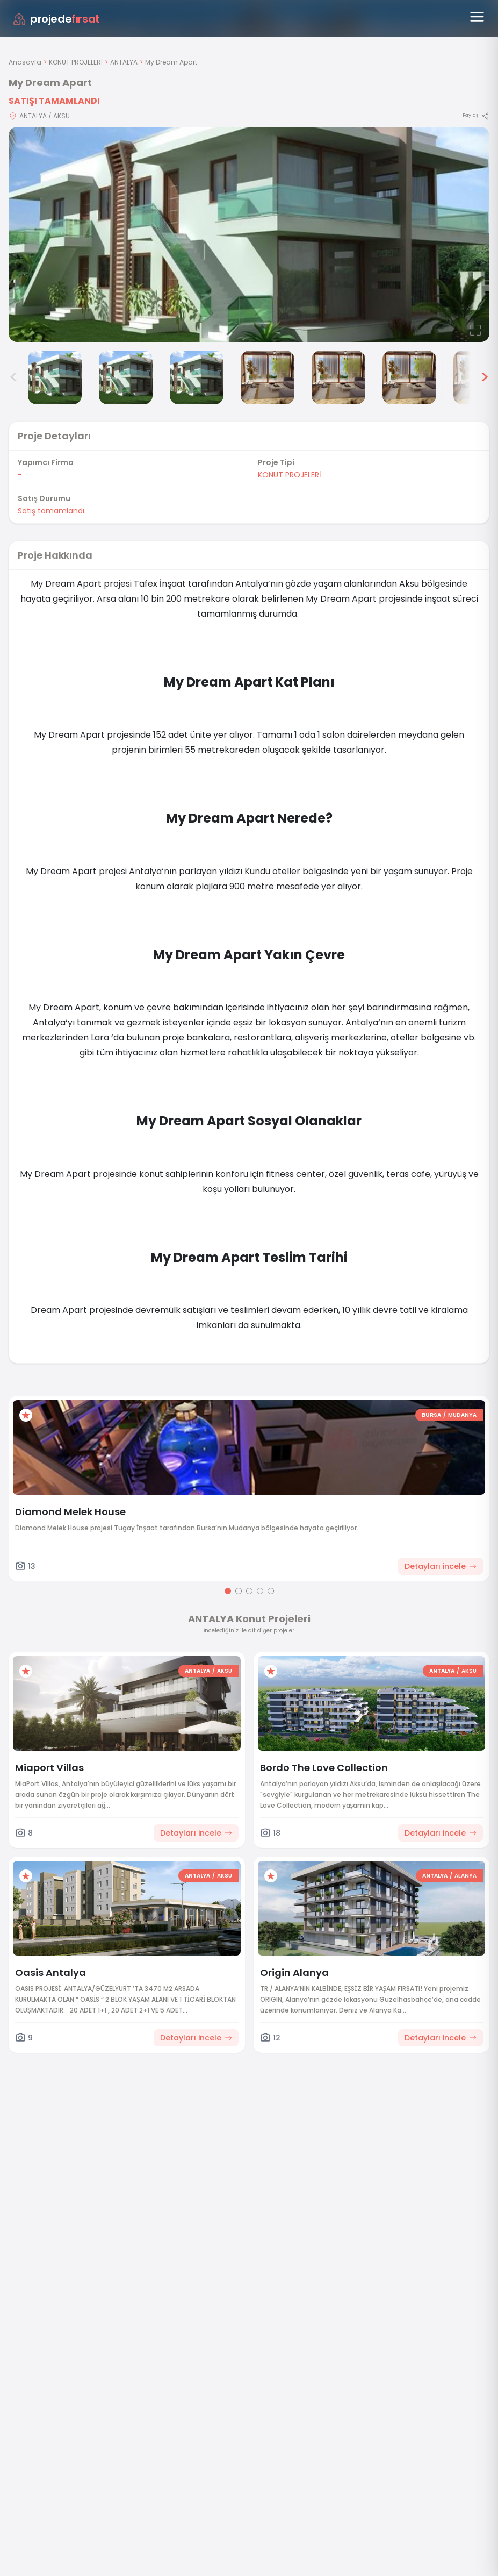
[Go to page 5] (271, 1591)
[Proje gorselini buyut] (249, 234)
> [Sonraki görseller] (484, 377)
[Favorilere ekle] (25, 1415)
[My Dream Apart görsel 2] (55, 377)
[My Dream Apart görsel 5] (267, 377)
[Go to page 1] (228, 1591)
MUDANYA (462, 1415)
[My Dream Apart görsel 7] (409, 377)
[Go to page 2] (238, 1591)
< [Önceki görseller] (14, 377)
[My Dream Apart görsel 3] (126, 377)
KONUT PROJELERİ (76, 62)
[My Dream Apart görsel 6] (338, 377)
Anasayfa (25, 62)
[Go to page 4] (260, 1591)
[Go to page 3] (249, 1591)
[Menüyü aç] (477, 17)
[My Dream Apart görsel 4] (196, 377)
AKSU (224, 1671)
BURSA (431, 1415)
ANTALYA (124, 62)
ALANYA (465, 1876)
